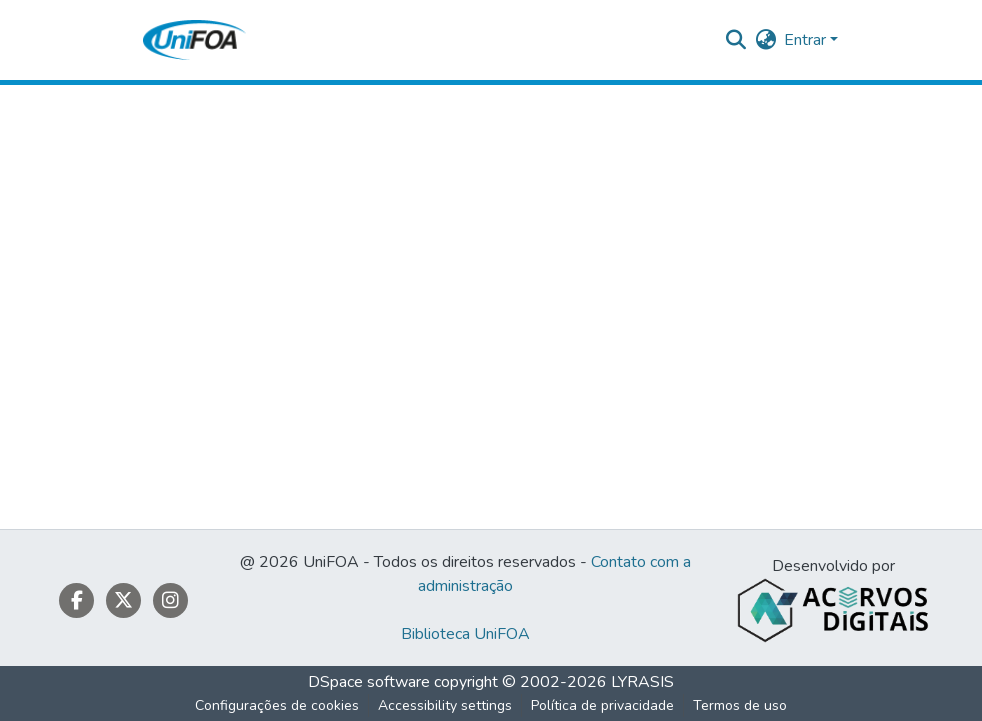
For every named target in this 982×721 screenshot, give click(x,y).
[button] (194, 40)
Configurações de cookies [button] (277, 705)
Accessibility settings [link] (445, 705)
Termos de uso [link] (740, 705)
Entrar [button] (807, 40)
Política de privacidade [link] (602, 705)
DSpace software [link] (369, 682)
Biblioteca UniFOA (465, 634)
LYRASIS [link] (642, 682)
